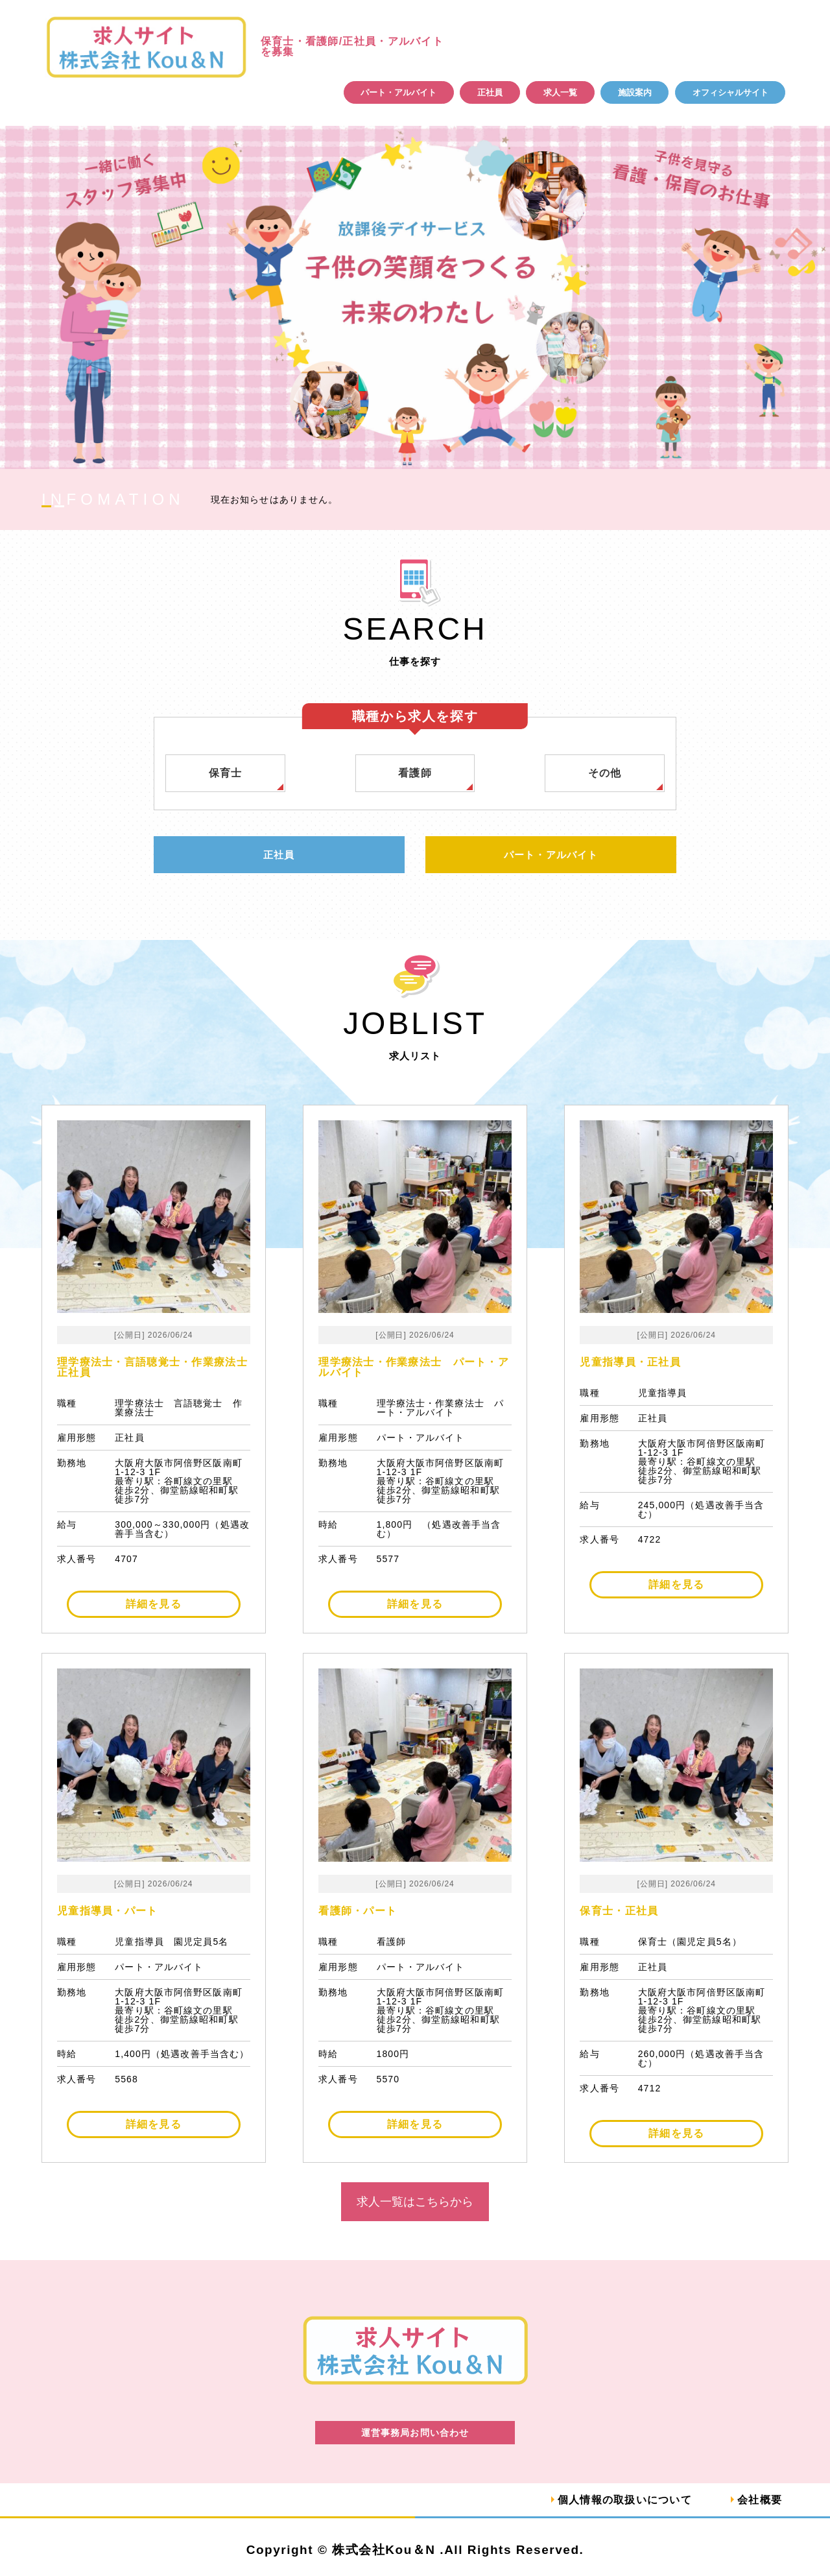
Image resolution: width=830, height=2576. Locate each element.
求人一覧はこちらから (415, 2201)
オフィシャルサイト (730, 92)
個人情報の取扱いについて (624, 2499)
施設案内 (635, 92)
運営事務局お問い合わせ (415, 2432)
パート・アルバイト (398, 92)
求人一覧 (560, 92)
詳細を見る (154, 1604)
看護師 (415, 772)
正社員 (490, 92)
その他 (605, 772)
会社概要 (759, 2499)
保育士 (226, 772)
